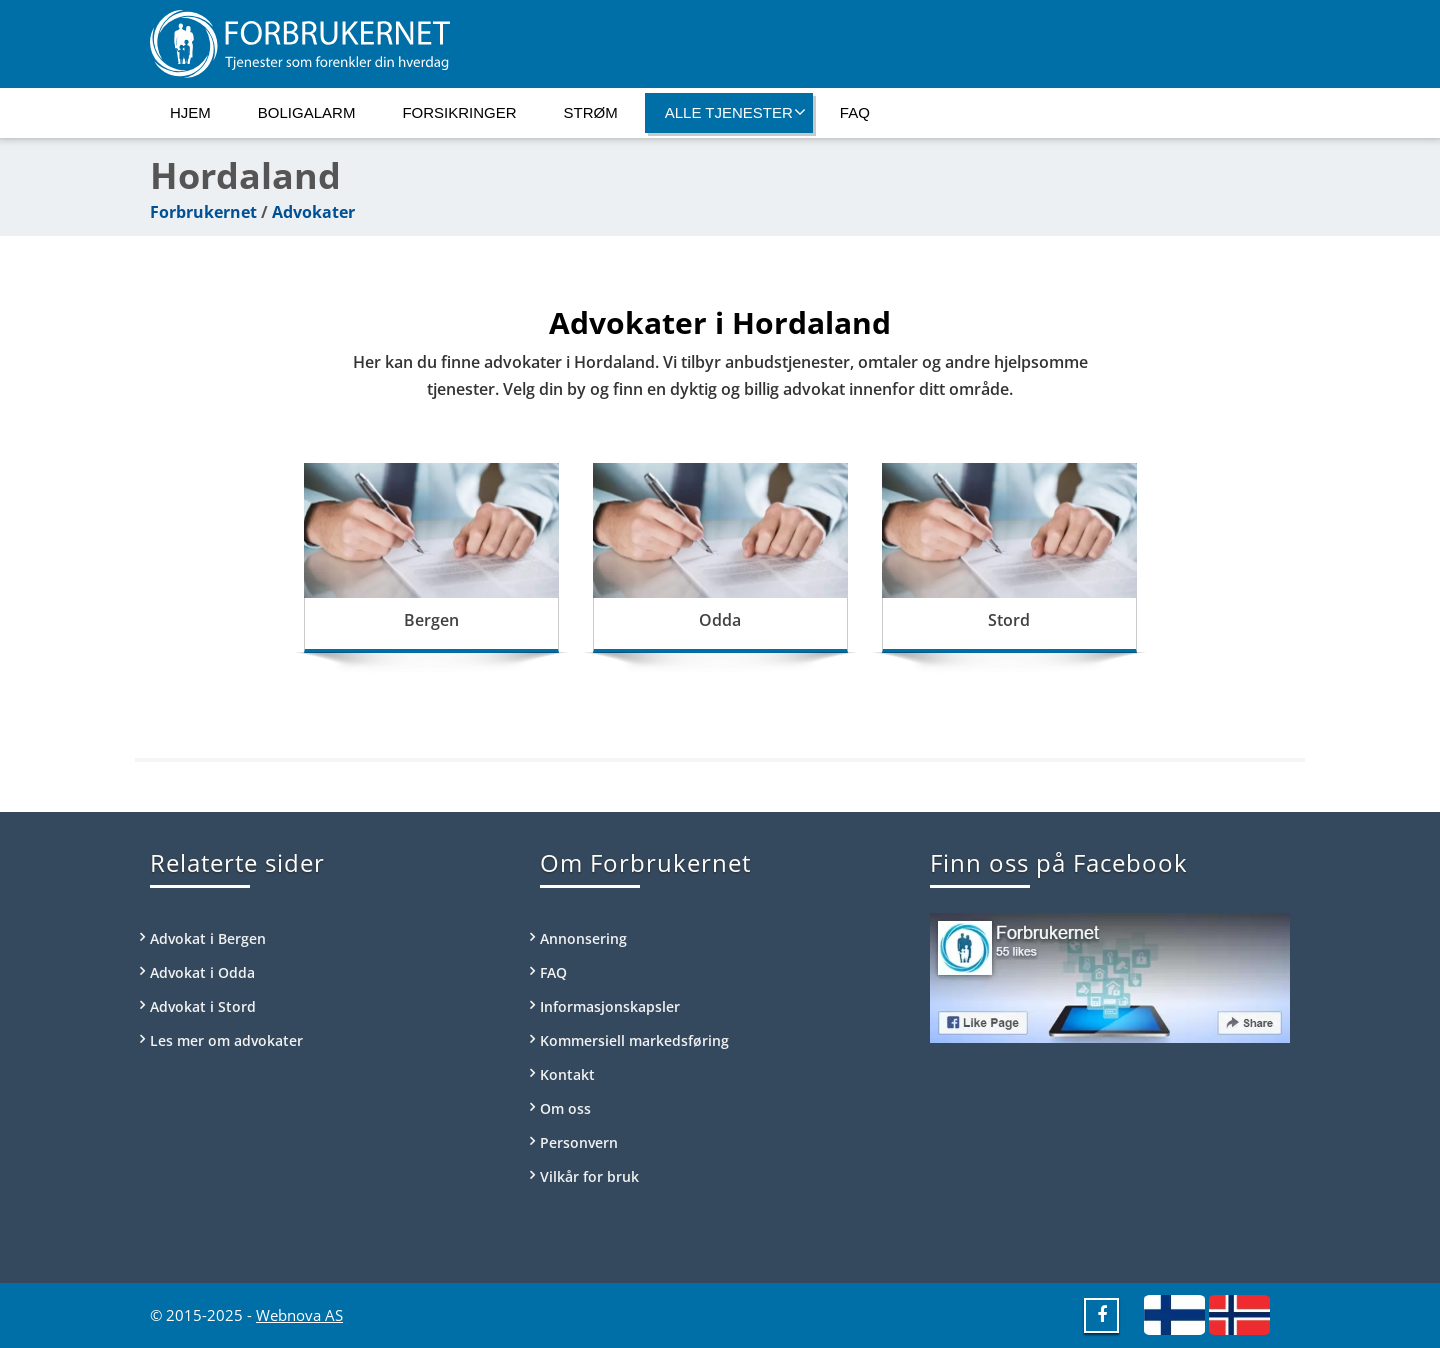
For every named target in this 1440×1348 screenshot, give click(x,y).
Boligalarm (307, 112)
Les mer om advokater (226, 1040)
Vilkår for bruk (589, 1176)
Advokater (313, 212)
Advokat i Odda (202, 972)
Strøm (591, 112)
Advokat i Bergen (208, 938)
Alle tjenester (735, 112)
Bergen (431, 620)
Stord (1009, 620)
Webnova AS (299, 1315)
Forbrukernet (203, 212)
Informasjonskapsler (610, 1006)
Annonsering (583, 938)
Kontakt (567, 1074)
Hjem (190, 112)
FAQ (855, 112)
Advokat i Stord (203, 1006)
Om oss (565, 1108)
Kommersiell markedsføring (634, 1040)
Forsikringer (459, 112)
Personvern (579, 1142)
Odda (720, 620)
